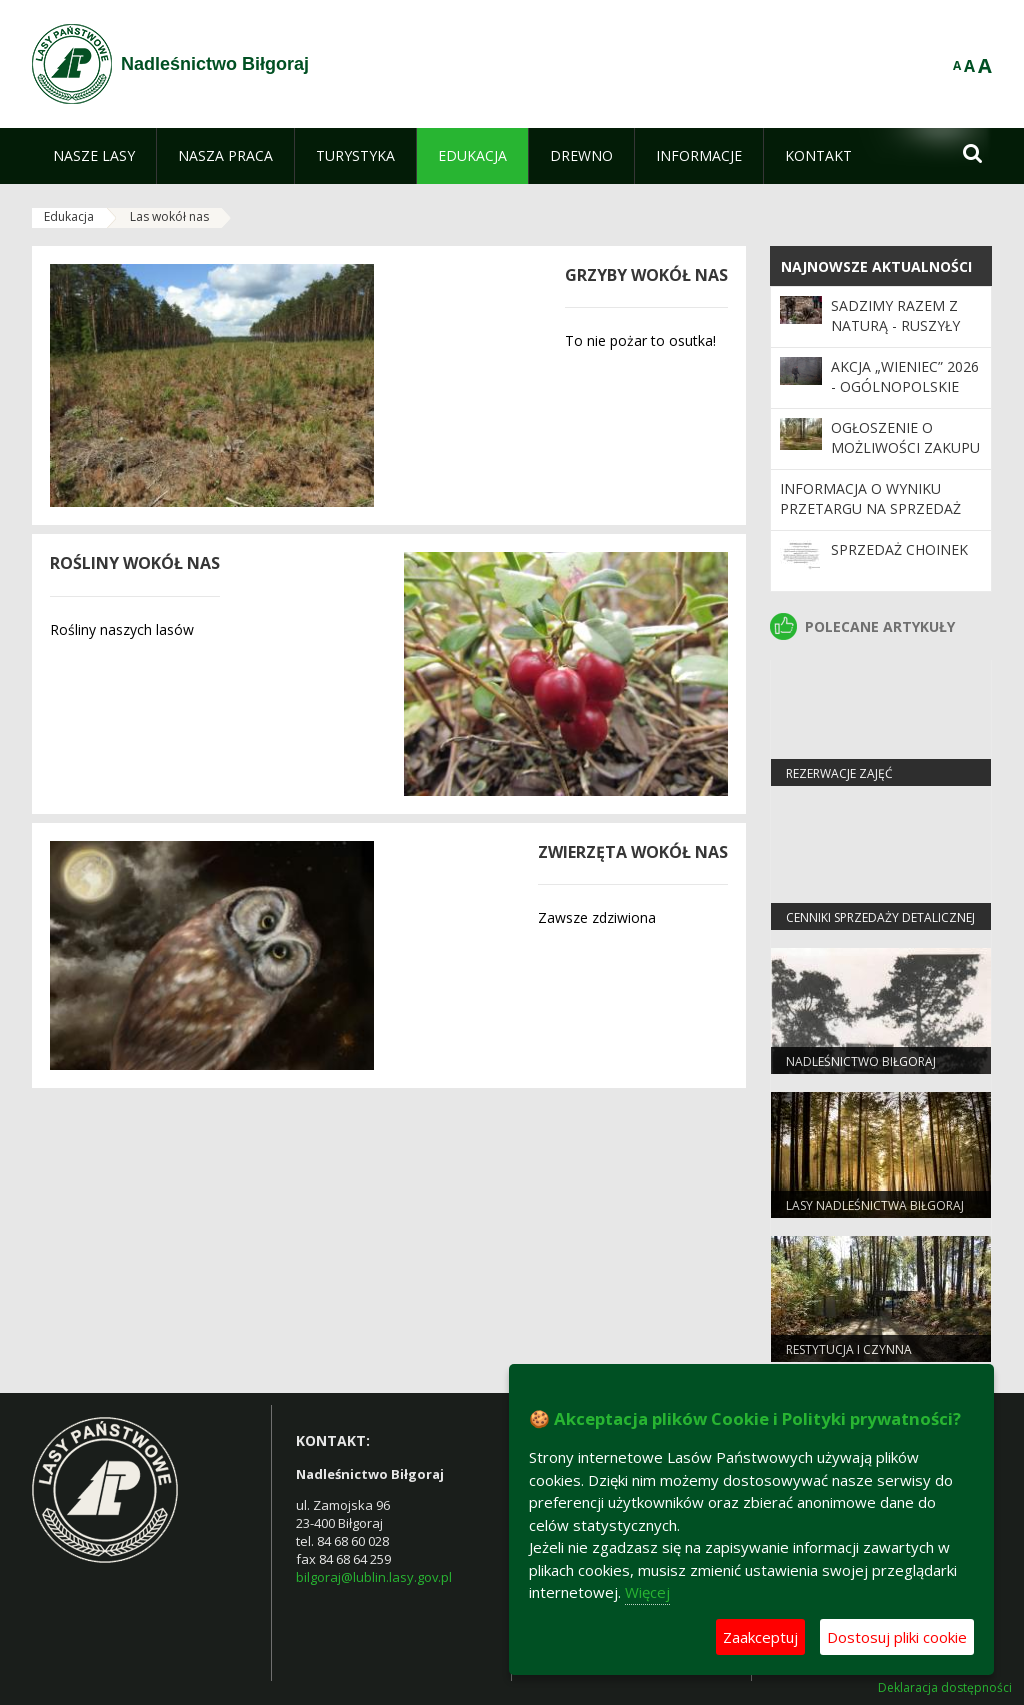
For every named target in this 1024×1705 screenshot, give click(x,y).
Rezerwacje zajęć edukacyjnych (839, 782)
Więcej (647, 1592)
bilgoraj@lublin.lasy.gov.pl (374, 1577)
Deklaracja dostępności (945, 1688)
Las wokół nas (169, 216)
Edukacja (69, 216)
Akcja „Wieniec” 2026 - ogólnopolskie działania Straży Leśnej (905, 397)
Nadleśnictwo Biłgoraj (861, 1061)
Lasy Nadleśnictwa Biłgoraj (875, 1205)
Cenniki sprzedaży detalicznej (880, 917)
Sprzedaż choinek (899, 549)
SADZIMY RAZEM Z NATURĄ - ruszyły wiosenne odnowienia (895, 336)
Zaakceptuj (760, 1637)
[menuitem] (94, 156)
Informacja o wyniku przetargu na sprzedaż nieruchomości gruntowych (870, 519)
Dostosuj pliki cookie (897, 1637)
